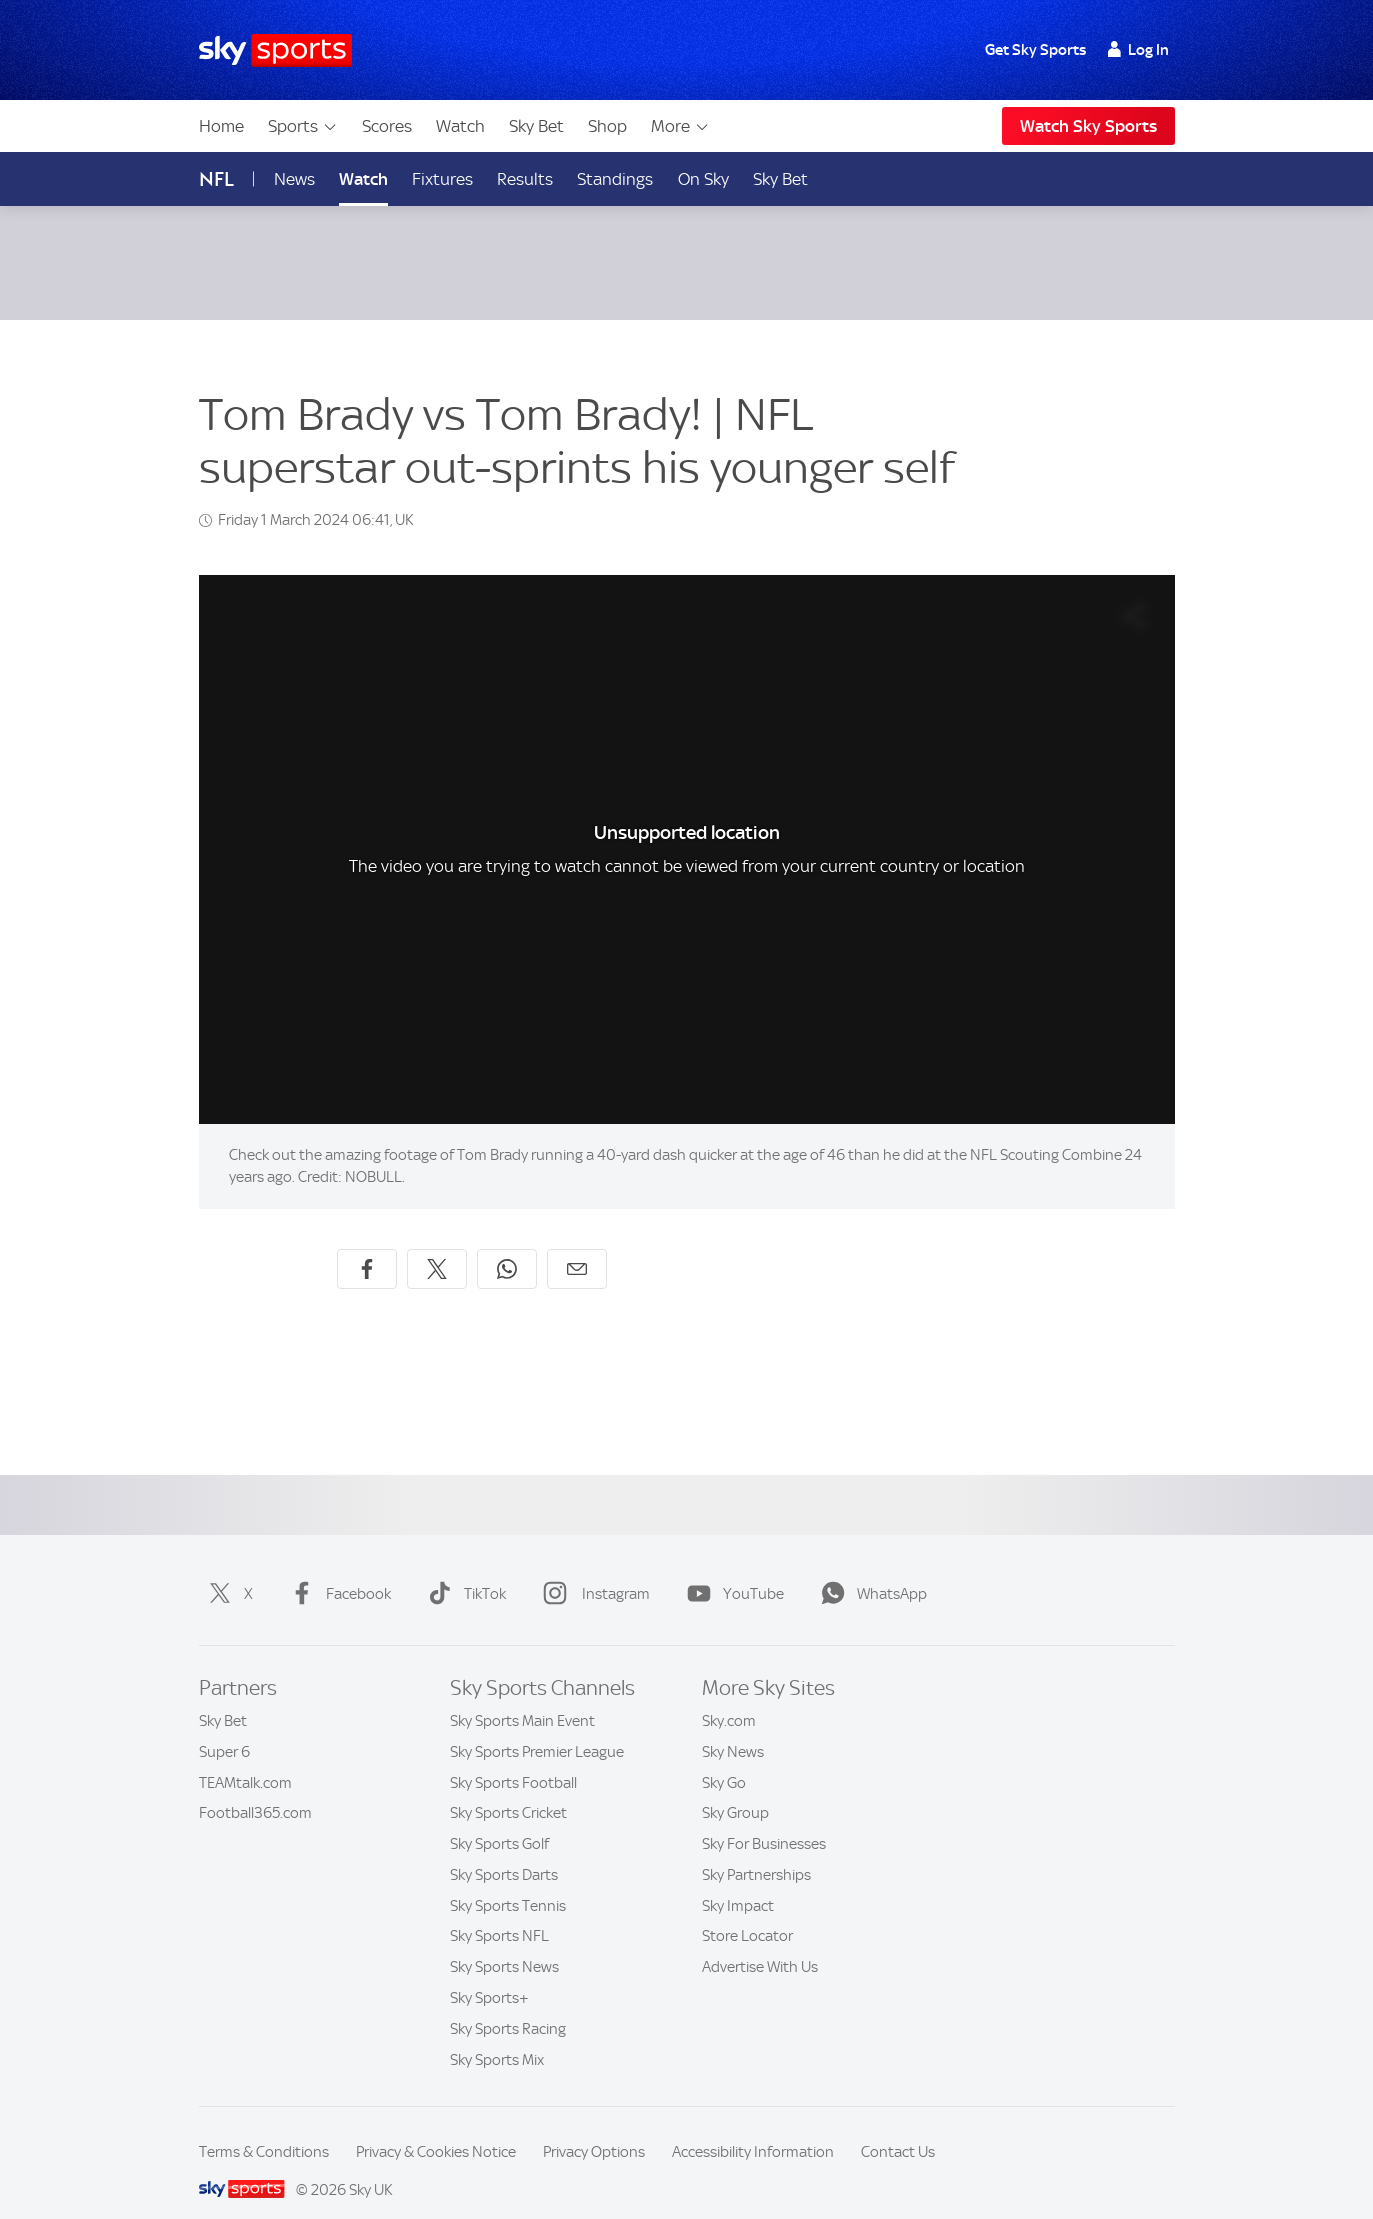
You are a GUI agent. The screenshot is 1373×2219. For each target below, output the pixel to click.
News (294, 179)
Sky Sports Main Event (522, 1697)
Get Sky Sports (1035, 50)
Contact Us (898, 2128)
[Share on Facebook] (367, 1245)
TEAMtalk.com (245, 1759)
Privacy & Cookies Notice (436, 2128)
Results (525, 179)
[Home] (275, 50)
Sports (303, 126)
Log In (1138, 50)
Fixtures (442, 179)
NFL (216, 179)
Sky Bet (536, 126)
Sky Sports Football (513, 1759)
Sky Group (735, 1789)
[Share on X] (437, 1245)
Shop (607, 126)
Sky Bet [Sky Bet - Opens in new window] (780, 179)
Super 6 (224, 1728)
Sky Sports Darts (504, 1851)
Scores (387, 126)
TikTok (463, 1570)
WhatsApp (870, 1570)
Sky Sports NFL (499, 1912)
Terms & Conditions (264, 2128)
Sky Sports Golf (499, 1820)
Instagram (592, 1570)
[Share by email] (577, 1245)
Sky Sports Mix (497, 2036)
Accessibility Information (753, 2128)
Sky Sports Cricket (508, 1789)
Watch (460, 126)
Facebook (336, 1570)
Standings (615, 179)
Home (221, 126)
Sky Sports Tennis (508, 1882)
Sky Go (724, 1759)
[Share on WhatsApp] (507, 1245)
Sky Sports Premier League (537, 1728)
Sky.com (729, 1697)
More (680, 126)
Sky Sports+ (489, 1974)
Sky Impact (738, 1882)
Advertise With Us (760, 1943)
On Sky (703, 179)
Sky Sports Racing (508, 2005)
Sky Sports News (504, 1943)
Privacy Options (594, 2128)
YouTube (731, 1570)
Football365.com (255, 1789)
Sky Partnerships (756, 1851)
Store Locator (747, 1912)
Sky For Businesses (764, 1820)
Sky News (733, 1728)
